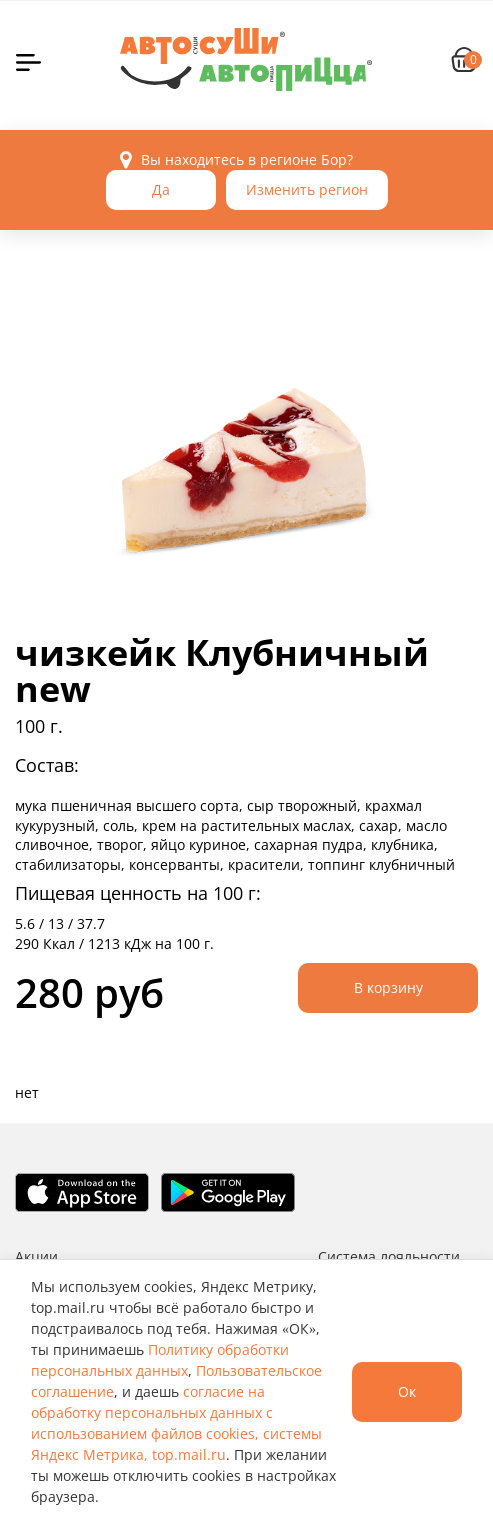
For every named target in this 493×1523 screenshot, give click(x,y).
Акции (36, 1256)
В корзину (388, 987)
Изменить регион (307, 189)
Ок (407, 1391)
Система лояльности (389, 1256)
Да (161, 189)
